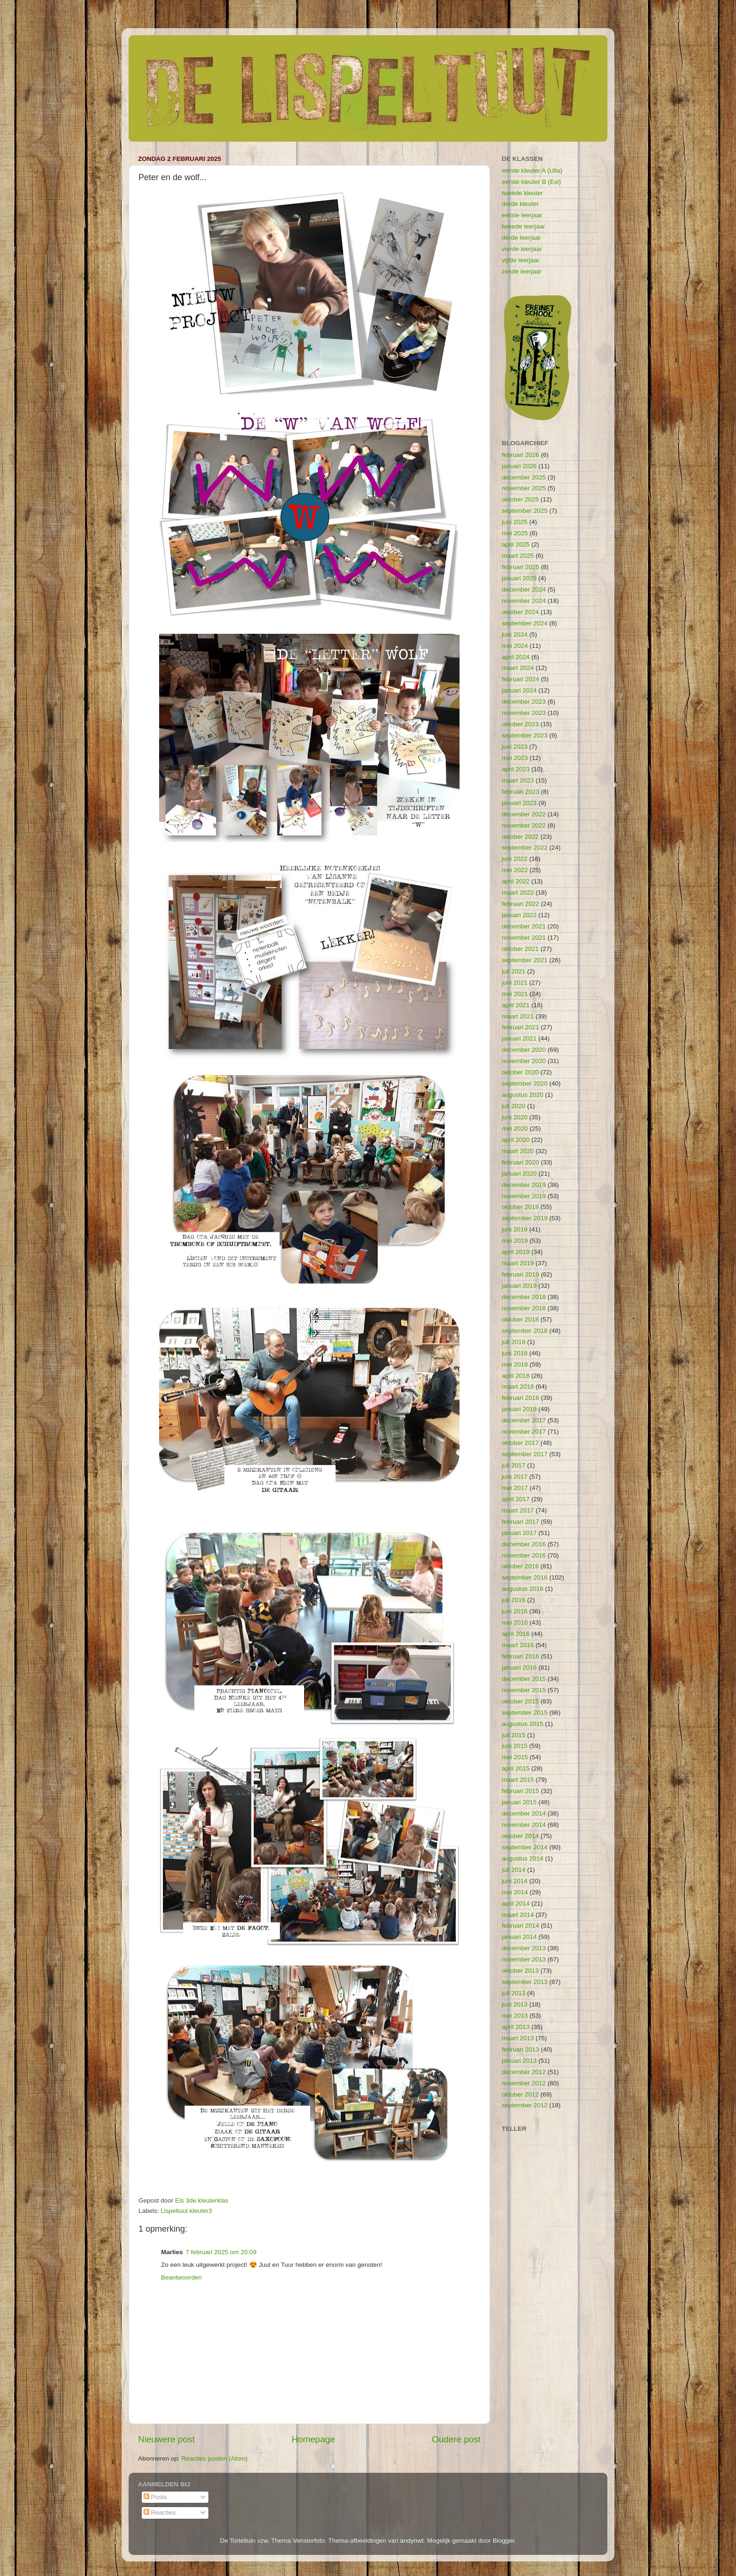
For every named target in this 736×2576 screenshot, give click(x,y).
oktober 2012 (520, 2094)
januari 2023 (519, 802)
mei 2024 (515, 645)
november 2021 (524, 937)
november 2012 (524, 2083)
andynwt (411, 2540)
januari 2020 (519, 1173)
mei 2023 (515, 757)
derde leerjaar (521, 237)
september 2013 (525, 1981)
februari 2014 (520, 1925)
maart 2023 (518, 780)
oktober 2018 (520, 1319)
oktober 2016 (520, 1566)
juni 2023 (515, 746)
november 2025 (524, 488)
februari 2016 (520, 1656)
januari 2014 (519, 1936)
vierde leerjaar (522, 248)
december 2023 (524, 701)
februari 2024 (520, 679)
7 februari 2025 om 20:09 (221, 2252)
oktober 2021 (520, 948)
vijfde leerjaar (520, 260)
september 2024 (525, 623)
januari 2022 (519, 915)
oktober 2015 (520, 1701)
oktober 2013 (520, 1970)
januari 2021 (519, 1038)
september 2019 (525, 1218)
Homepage (313, 2439)
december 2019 (524, 1184)
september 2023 (525, 735)
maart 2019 (518, 1263)
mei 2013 (515, 2015)
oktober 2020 (520, 1072)
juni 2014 (515, 1881)
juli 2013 (513, 1993)
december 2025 (524, 477)
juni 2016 (515, 1611)
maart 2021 (518, 1016)
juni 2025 (515, 521)
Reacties (160, 2512)
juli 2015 (513, 1735)
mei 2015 (515, 1757)
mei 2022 (515, 870)
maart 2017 (518, 1510)
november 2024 (524, 600)
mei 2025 (515, 533)
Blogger (503, 2540)
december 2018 (524, 1296)
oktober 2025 (520, 499)
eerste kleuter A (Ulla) (532, 170)
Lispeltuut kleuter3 (186, 2210)
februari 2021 (520, 1027)
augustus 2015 (523, 1723)
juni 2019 (515, 1229)
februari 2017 (520, 1521)
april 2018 (515, 1375)
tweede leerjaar (523, 226)
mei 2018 (515, 1364)
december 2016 (524, 1544)
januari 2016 (519, 1667)
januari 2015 (519, 1802)
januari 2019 (519, 1285)
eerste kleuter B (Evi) (531, 181)
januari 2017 (519, 1532)
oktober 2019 (520, 1206)
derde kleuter (520, 203)
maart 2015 (518, 1779)
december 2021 (524, 926)
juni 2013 (515, 2004)
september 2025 (525, 510)
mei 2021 (515, 993)
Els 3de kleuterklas (201, 2200)
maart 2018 (518, 1386)
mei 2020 (515, 1128)
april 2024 (515, 657)
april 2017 (515, 1499)
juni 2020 (515, 1117)
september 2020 (525, 1083)
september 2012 (525, 2105)
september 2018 (525, 1330)
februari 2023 (520, 791)
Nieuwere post (166, 2439)
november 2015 (524, 1690)
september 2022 (525, 847)
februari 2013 (520, 2049)
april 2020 (515, 1139)
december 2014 (524, 1813)
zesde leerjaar (522, 271)
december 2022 (524, 814)
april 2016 (515, 1633)
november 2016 (524, 1555)
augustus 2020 (523, 1094)
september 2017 (525, 1454)
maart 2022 (518, 892)
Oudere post (456, 2439)
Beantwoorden (181, 2277)
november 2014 (524, 1824)
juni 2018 (515, 1353)
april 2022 (515, 881)
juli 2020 (513, 1105)
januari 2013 (519, 2060)
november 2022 (524, 825)
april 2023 (515, 769)
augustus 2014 (523, 1858)
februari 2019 (520, 1274)
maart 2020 (518, 1151)
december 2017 (524, 1420)
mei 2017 (515, 1487)
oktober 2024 (520, 612)
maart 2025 (518, 555)
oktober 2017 (520, 1442)
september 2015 (525, 1712)
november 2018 (524, 1308)
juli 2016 (513, 1599)
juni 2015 (515, 1745)
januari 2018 (519, 1409)
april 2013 (515, 2026)
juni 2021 (515, 982)
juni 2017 (515, 1476)
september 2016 (525, 1577)
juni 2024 (515, 634)
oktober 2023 (520, 724)
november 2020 (524, 1060)
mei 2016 (515, 1622)
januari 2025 (519, 578)
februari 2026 (520, 454)
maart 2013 (518, 2038)
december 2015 (524, 1678)
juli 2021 (513, 971)
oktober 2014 (520, 1835)
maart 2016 (518, 1645)
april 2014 (515, 1903)
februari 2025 (520, 566)
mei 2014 (515, 1892)
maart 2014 (518, 1914)
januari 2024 (519, 690)
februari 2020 (520, 1162)
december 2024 (524, 589)
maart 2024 (518, 667)
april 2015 (515, 1768)
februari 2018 (520, 1397)
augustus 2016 (523, 1588)
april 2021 (515, 1005)
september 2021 (525, 960)
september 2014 (525, 1847)
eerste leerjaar (522, 215)
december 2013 (524, 1948)
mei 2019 (515, 1240)
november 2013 (524, 1959)
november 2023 (524, 712)
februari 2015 (520, 1790)
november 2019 (524, 1196)
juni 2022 (515, 858)
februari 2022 (520, 903)
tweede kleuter (522, 193)
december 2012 (524, 2071)
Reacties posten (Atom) (214, 2458)
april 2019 (515, 1251)
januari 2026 (519, 466)
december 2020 (524, 1049)
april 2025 (515, 544)
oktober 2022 (520, 836)
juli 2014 (513, 1869)
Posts (155, 2496)
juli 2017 (513, 1465)
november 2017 (524, 1431)
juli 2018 (513, 1341)
